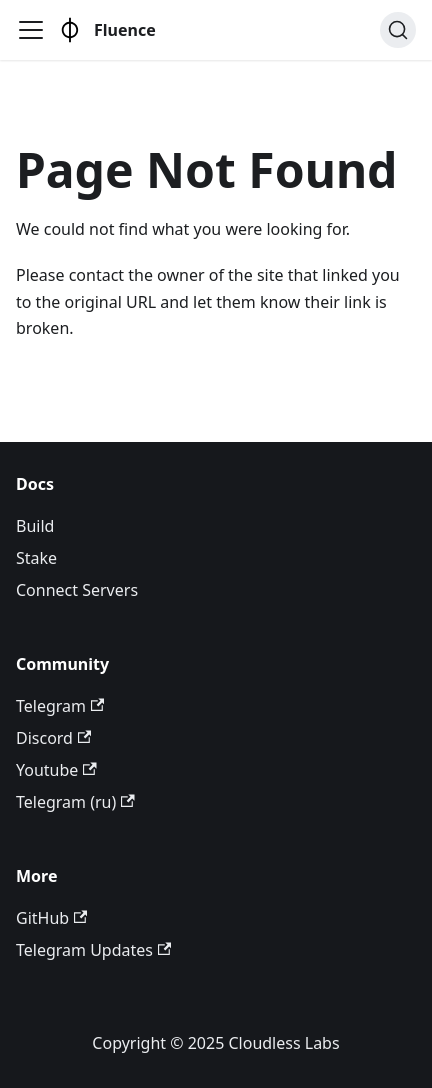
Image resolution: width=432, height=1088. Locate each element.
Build (35, 526)
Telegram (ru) (75, 802)
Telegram (60, 706)
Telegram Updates (93, 950)
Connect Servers (77, 590)
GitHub (51, 918)
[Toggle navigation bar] (31, 30)
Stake (36, 558)
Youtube (56, 770)
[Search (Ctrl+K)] (398, 30)
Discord (53, 738)
